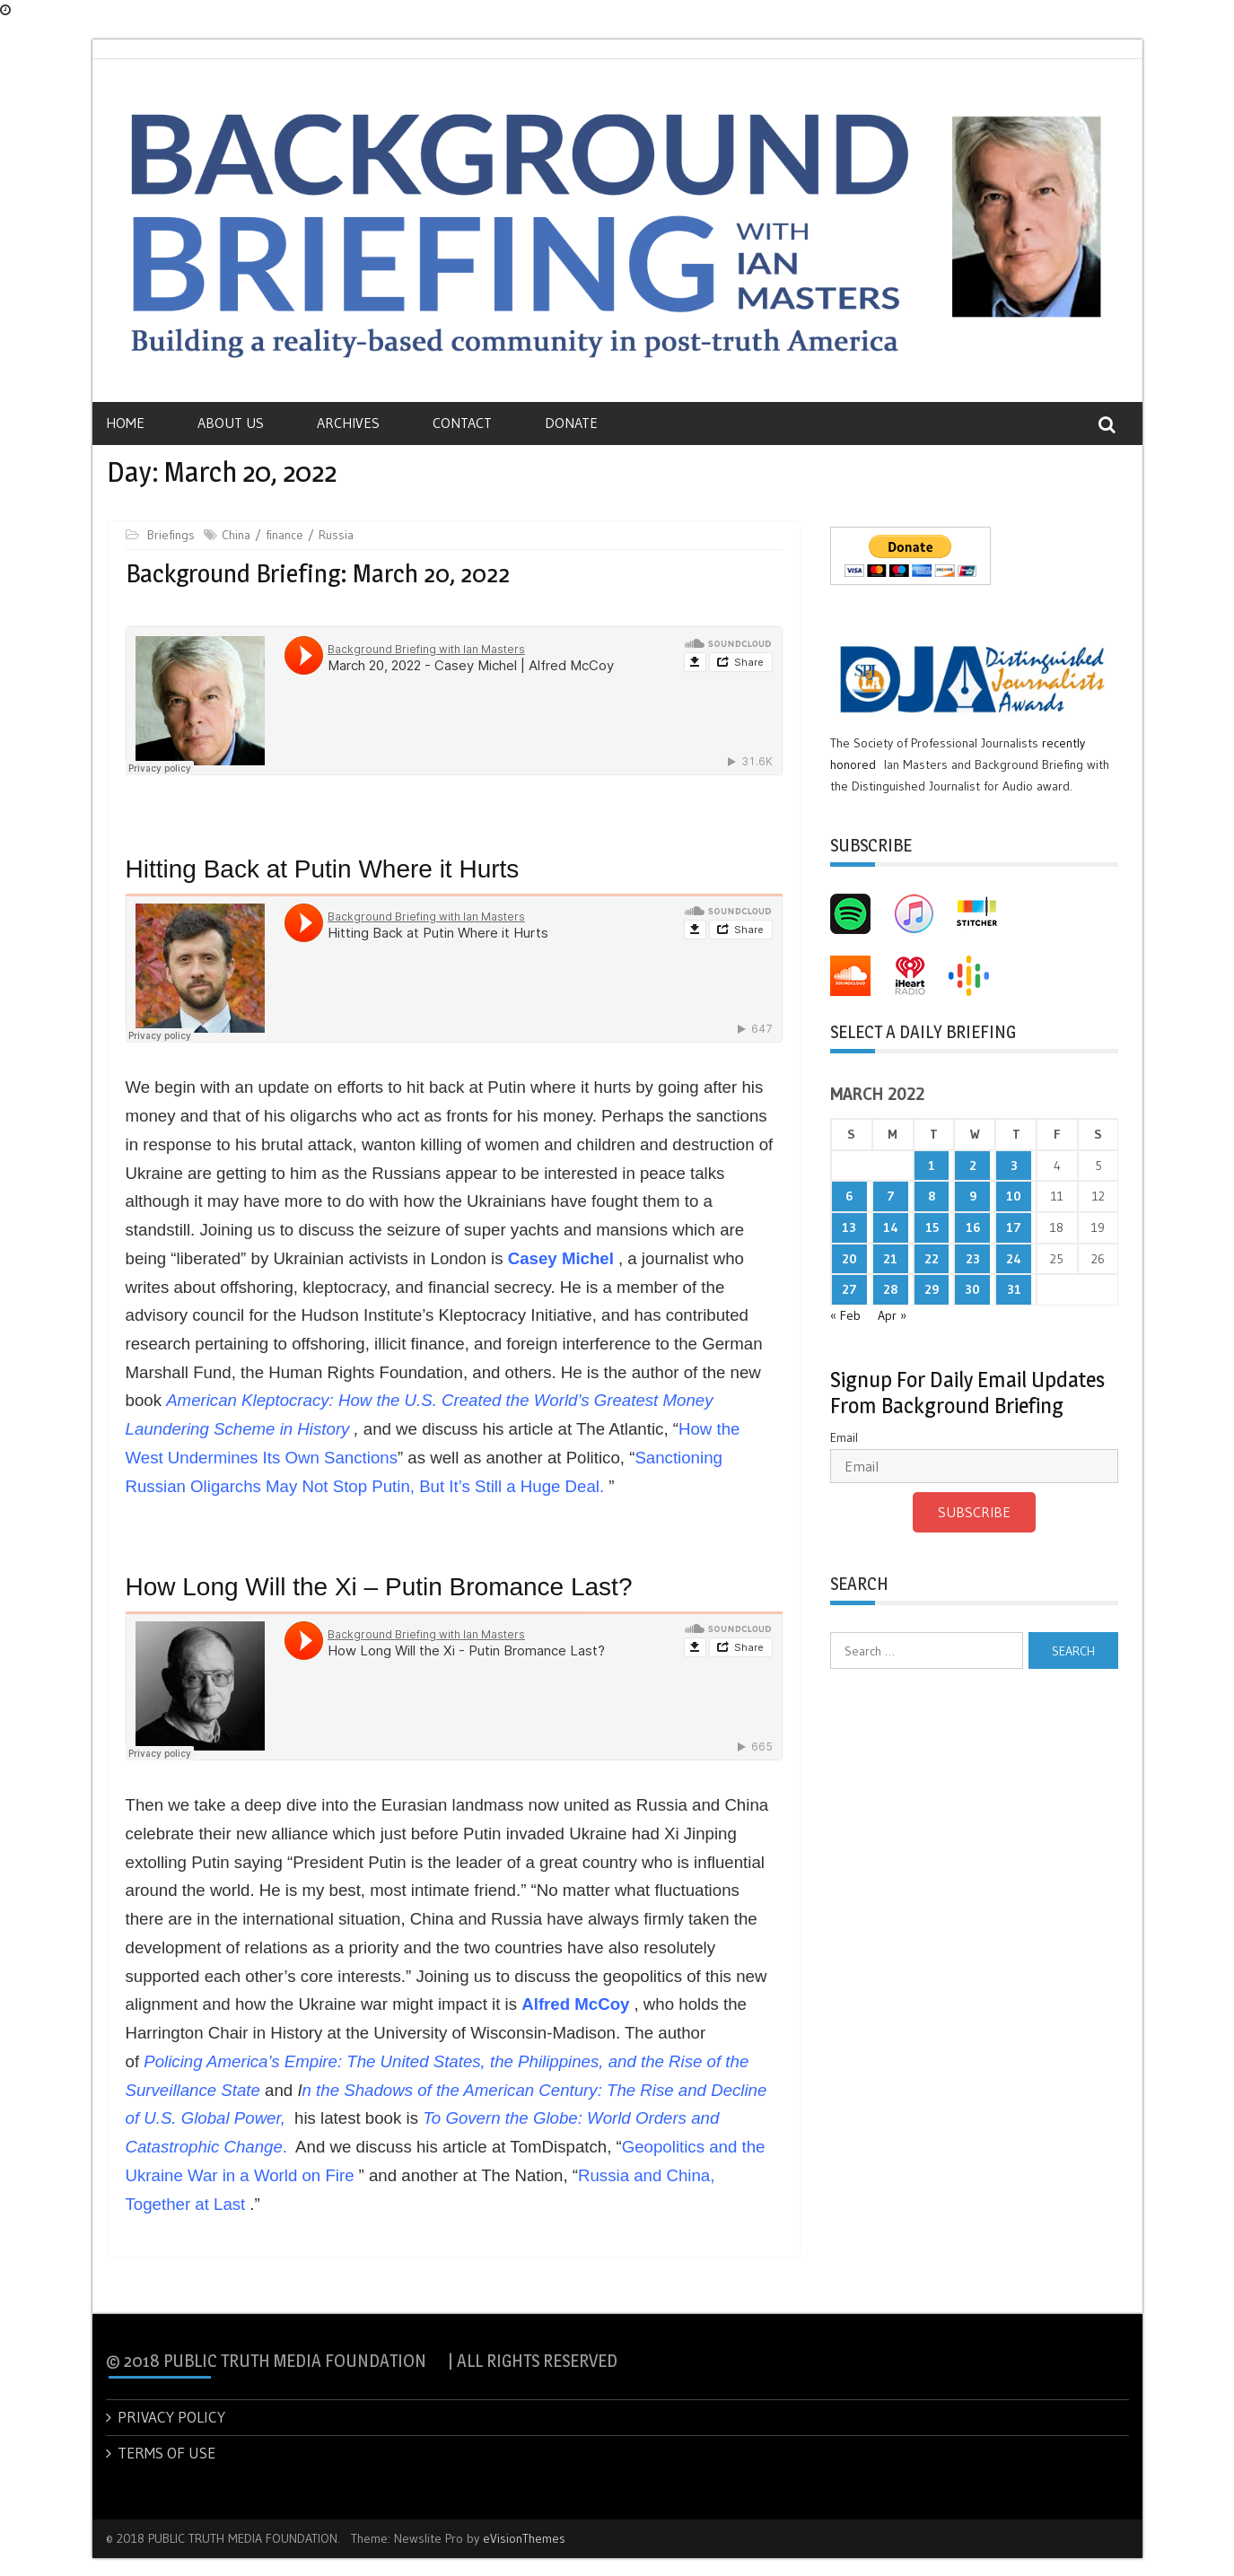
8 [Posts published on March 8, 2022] (931, 1196)
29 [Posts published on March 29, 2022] (931, 1289)
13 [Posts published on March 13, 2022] (849, 1227)
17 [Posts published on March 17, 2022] (1013, 1227)
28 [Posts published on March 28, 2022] (890, 1289)
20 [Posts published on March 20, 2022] (849, 1259)
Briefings (171, 535)
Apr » (892, 1315)
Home (125, 423)
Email (844, 1437)
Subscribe (974, 1512)
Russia (336, 535)
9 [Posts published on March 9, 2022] (972, 1196)
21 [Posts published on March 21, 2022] (890, 1259)
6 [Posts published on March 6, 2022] (849, 1196)
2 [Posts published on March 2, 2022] (972, 1165)
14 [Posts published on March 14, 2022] (890, 1227)
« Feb (845, 1315)
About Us (230, 423)
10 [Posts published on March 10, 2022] (1013, 1196)
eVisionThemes (524, 2538)
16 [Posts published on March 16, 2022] (973, 1227)
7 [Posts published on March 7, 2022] (891, 1196)
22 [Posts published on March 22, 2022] (931, 1259)
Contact (462, 423)
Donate (571, 423)
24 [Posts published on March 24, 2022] (1013, 1259)
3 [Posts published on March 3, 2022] (1014, 1165)
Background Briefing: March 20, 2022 (318, 573)
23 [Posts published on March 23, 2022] (973, 1259)
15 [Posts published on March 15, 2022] (932, 1227)
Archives (348, 423)
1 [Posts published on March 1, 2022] (931, 1165)
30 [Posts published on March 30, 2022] (972, 1289)
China (236, 535)
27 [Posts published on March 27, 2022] (849, 1289)
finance (284, 535)
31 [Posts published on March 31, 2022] (1014, 1289)
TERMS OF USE (166, 2452)
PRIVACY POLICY (171, 2416)
